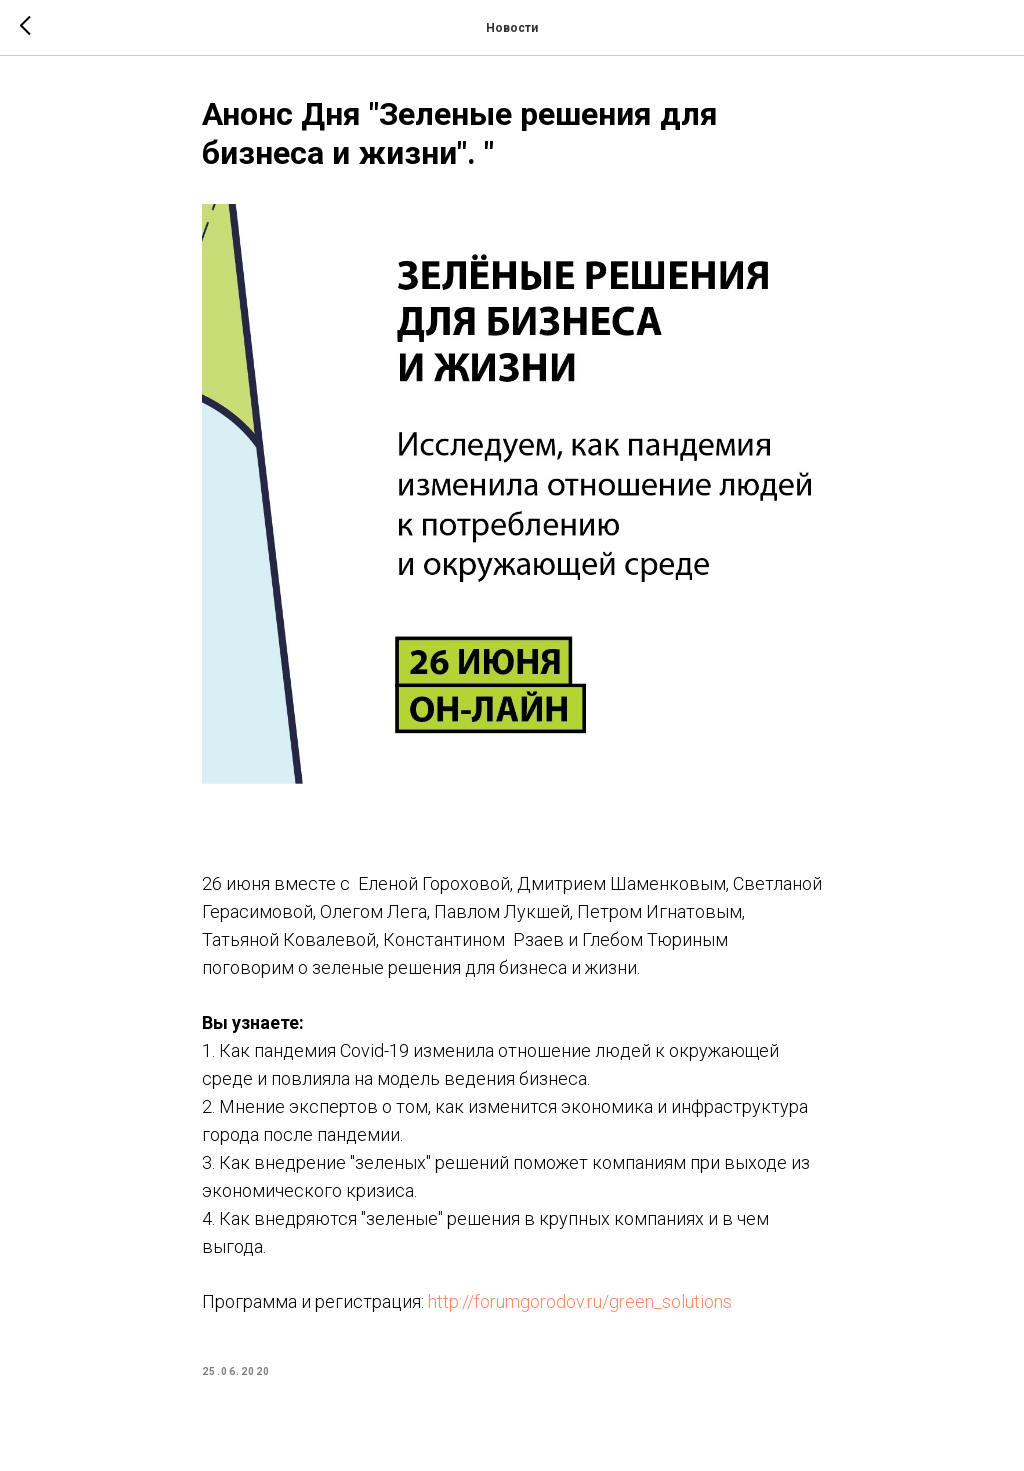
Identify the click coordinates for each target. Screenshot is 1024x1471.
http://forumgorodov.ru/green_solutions (580, 1301)
